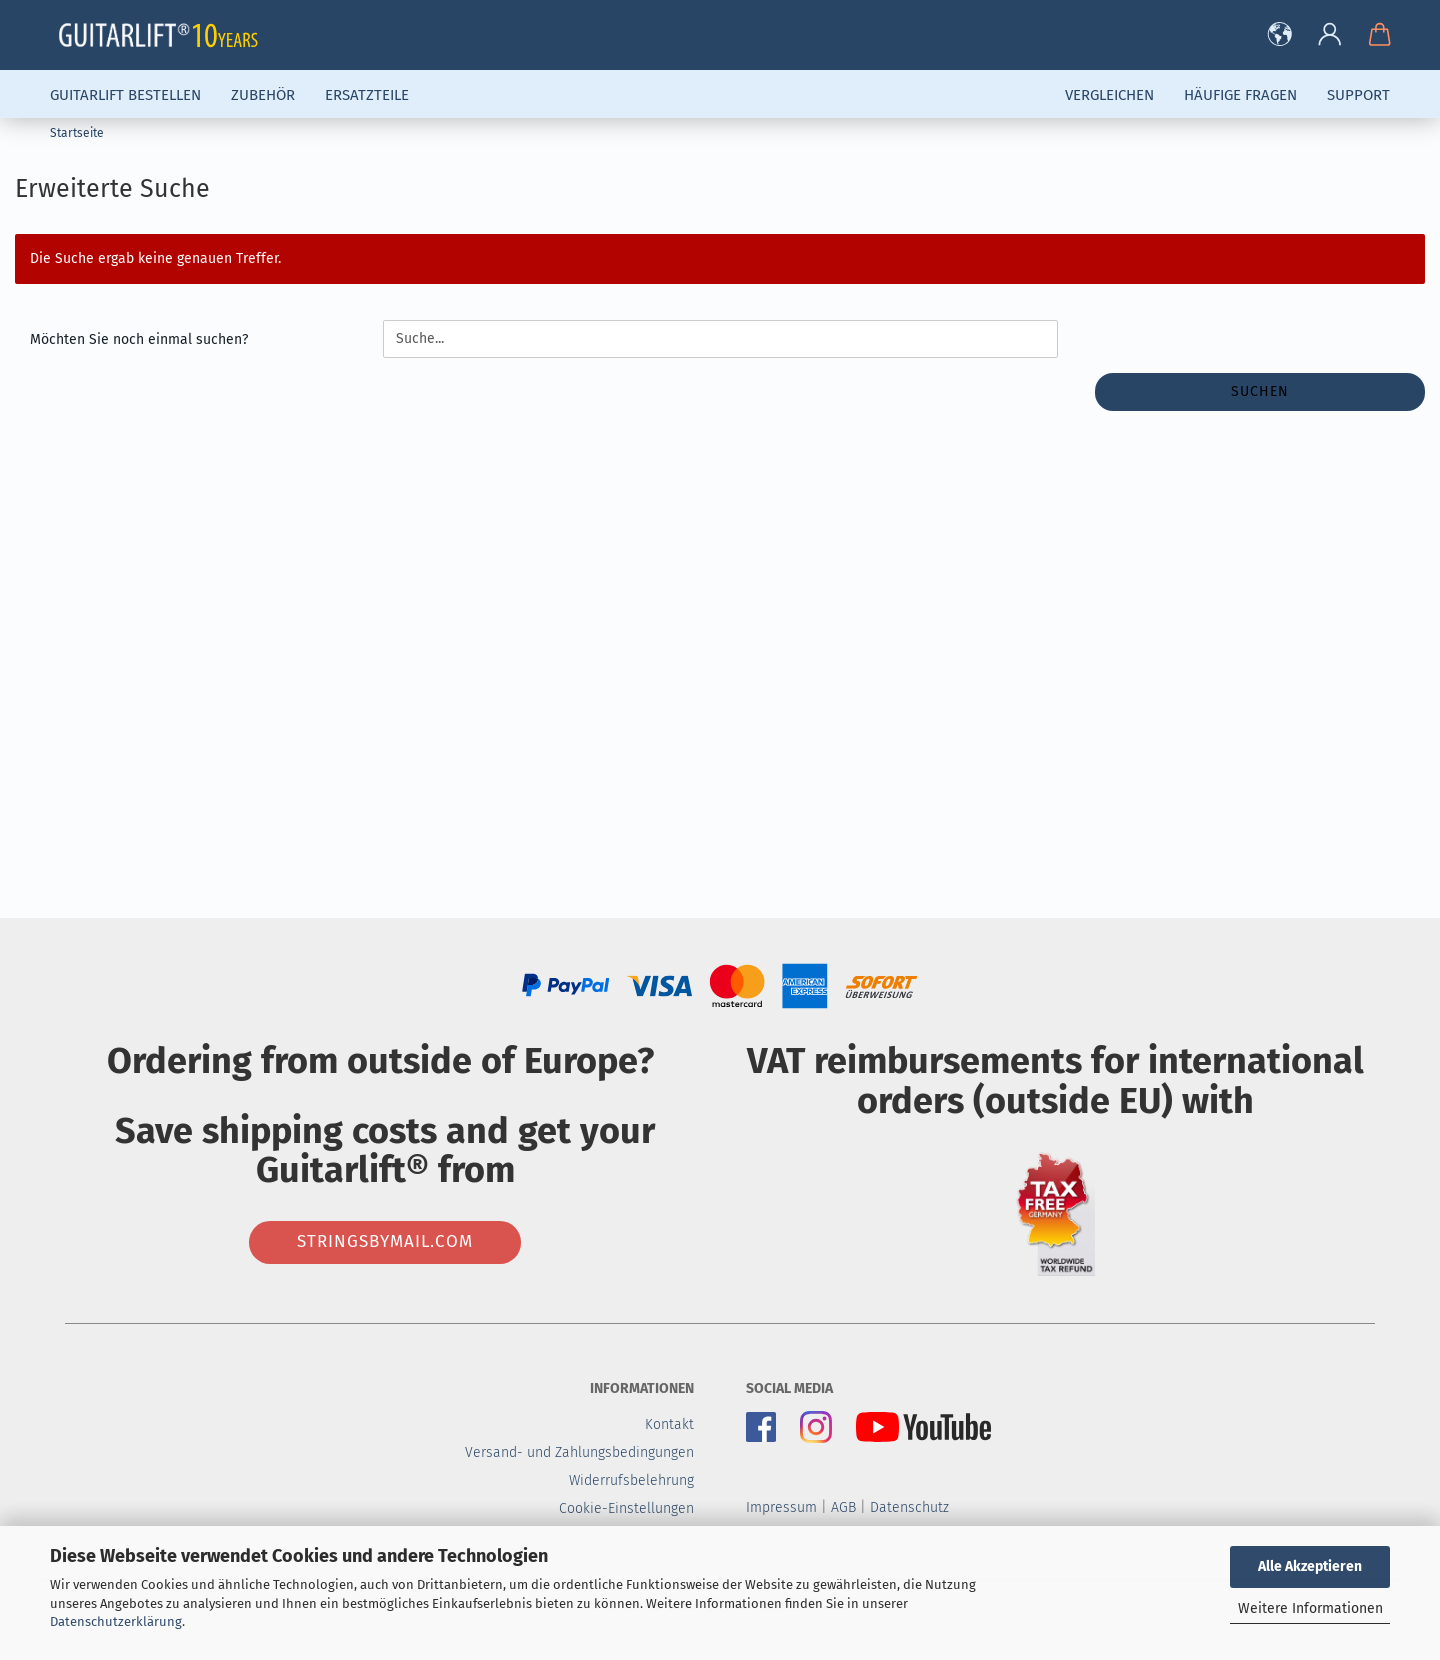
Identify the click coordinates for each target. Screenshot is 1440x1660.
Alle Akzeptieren (1310, 1566)
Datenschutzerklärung (116, 1621)
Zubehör (263, 95)
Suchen (1260, 391)
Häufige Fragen (1240, 95)
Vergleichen (1109, 95)
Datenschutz (909, 1507)
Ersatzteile (367, 95)
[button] (1280, 35)
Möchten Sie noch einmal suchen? (139, 339)
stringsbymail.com (385, 1241)
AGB (843, 1507)
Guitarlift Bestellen (125, 95)
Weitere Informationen (1310, 1608)
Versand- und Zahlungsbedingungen (579, 1452)
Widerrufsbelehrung (631, 1480)
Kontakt (669, 1424)
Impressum (781, 1507)
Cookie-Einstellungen (626, 1508)
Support (1358, 95)
